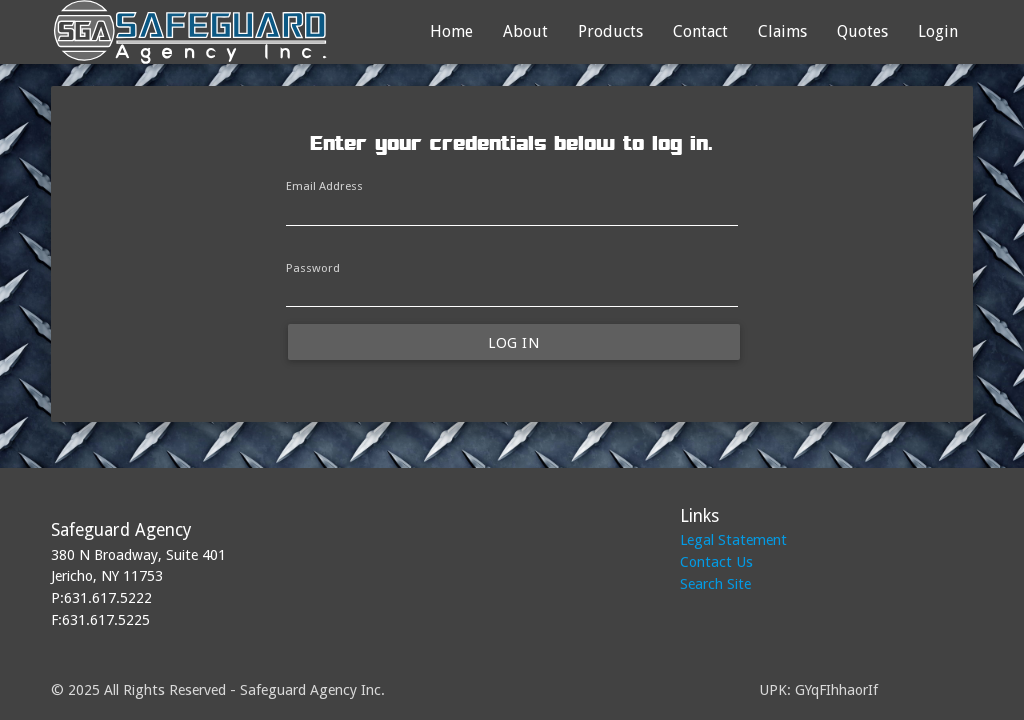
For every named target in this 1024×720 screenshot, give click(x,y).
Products (610, 31)
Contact (700, 31)
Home (451, 31)
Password (313, 268)
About (525, 31)
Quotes (862, 31)
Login (938, 31)
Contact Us (716, 561)
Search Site (715, 583)
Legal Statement (733, 539)
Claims (782, 31)
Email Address (324, 186)
